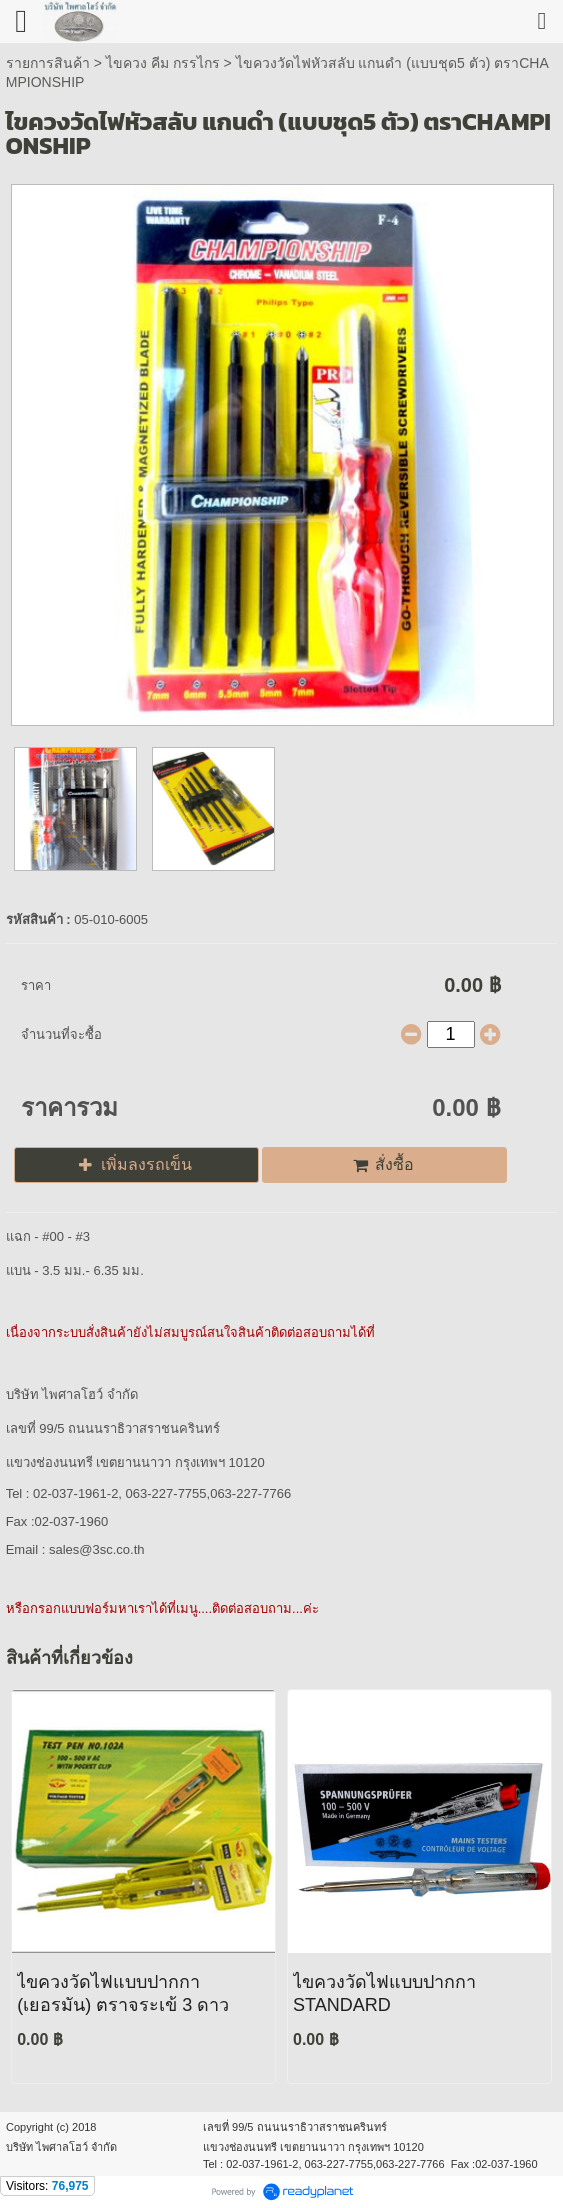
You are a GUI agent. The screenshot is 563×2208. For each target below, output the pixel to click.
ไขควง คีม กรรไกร (165, 63)
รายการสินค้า (48, 63)
